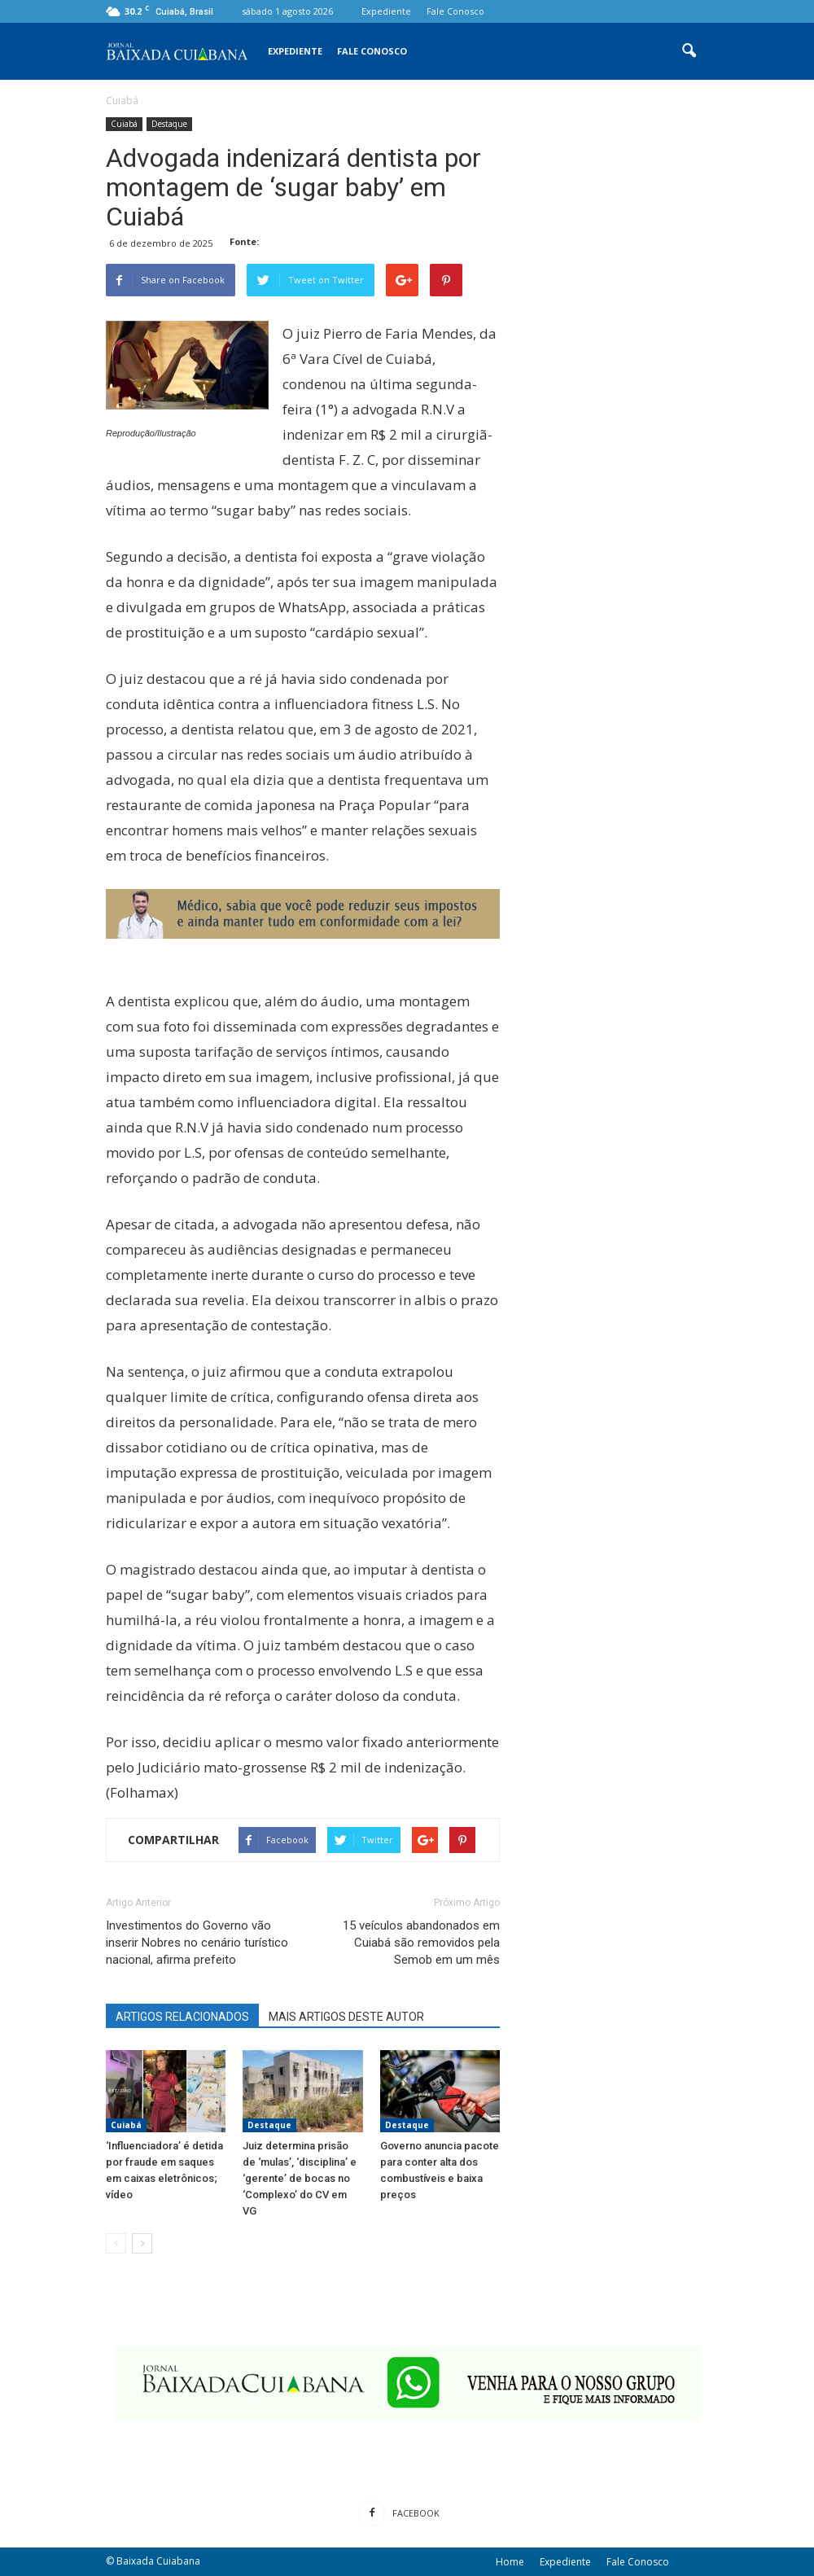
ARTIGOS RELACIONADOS (182, 2016)
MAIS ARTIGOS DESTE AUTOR (346, 2016)
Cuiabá (124, 123)
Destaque (169, 123)
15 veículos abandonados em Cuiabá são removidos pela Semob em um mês (421, 1942)
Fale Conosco (455, 11)
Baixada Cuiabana (158, 2561)
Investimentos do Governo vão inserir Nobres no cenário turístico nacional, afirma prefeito (197, 1942)
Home (510, 2562)
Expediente (386, 11)
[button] (688, 51)
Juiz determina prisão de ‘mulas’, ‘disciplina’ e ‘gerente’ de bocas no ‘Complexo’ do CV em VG (300, 2178)
